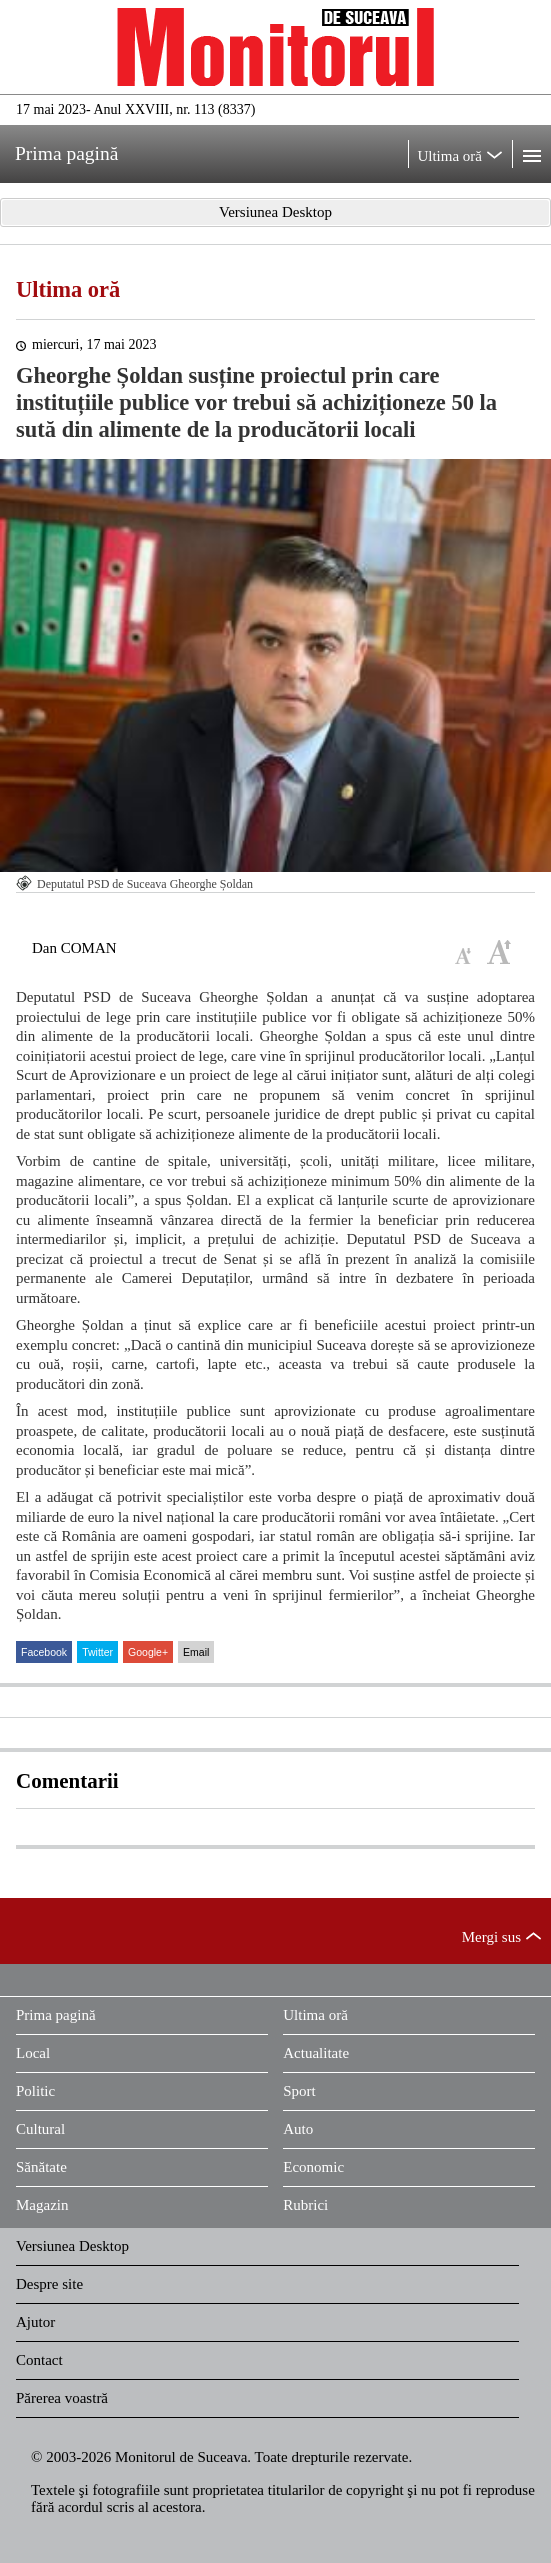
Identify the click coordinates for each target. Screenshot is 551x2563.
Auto (298, 2129)
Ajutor (35, 2322)
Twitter (97, 1652)
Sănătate (41, 2167)
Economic (313, 2167)
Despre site (49, 2284)
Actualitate (316, 2053)
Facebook (44, 1652)
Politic (35, 2091)
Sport (299, 2091)
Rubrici (305, 2205)
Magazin (42, 2205)
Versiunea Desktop (72, 2246)
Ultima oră (68, 289)
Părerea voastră (62, 2398)
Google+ (148, 1652)
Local (33, 2053)
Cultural (40, 2129)
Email (196, 1652)
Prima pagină (56, 2015)
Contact (39, 2360)
